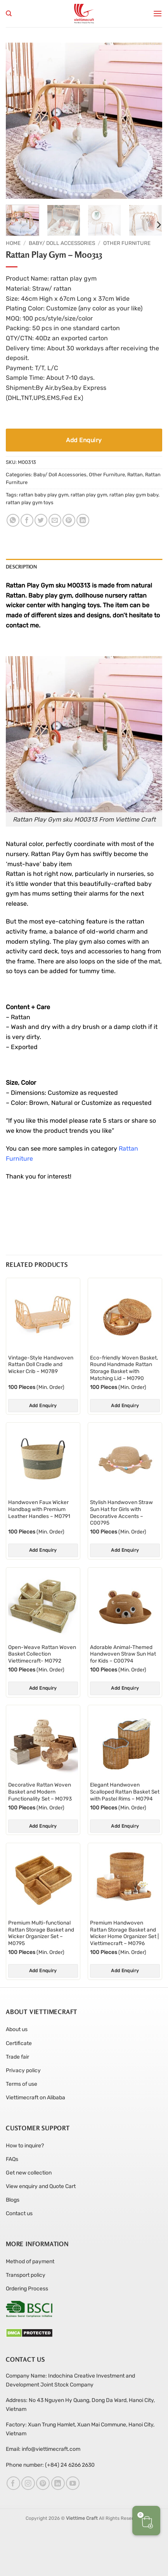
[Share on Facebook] (27, 520)
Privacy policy (23, 2070)
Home (13, 243)
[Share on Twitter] (41, 520)
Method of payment (30, 2261)
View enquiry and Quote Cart (41, 2186)
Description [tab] (21, 566)
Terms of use (21, 2084)
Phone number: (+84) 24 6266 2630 (50, 2465)
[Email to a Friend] (54, 520)
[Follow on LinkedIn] (58, 2483)
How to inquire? (25, 2145)
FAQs (12, 2159)
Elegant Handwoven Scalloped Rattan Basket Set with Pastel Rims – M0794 (124, 1791)
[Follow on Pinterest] (43, 2483)
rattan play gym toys (30, 502)
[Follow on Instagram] (28, 2483)
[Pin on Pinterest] (68, 520)
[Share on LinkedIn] (82, 520)
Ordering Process (27, 2288)
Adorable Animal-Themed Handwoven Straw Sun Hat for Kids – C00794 (123, 1654)
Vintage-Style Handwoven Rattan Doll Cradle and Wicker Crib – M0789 (40, 1364)
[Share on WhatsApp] (13, 520)
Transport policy (25, 2275)
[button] (157, 13)
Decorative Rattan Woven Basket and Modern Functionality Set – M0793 (40, 1791)
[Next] (158, 224)
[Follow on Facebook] (13, 2483)
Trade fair (17, 2057)
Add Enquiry (84, 440)
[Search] (9, 13)
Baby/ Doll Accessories (62, 243)
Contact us (19, 2213)
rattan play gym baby (133, 495)
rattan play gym (89, 495)
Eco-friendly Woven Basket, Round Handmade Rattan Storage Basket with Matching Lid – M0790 (124, 1367)
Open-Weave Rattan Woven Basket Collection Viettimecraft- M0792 (42, 1654)
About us (17, 2029)
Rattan (135, 474)
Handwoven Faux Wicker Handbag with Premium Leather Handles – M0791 (39, 1509)
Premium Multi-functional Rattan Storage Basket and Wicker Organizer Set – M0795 (41, 1933)
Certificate (19, 2043)
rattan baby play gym (43, 495)
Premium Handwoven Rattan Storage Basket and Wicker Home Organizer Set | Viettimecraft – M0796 (124, 1933)
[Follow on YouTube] (73, 2483)
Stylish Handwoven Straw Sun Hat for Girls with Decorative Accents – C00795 (121, 1512)
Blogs (12, 2200)
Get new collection (29, 2172)
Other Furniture (127, 243)
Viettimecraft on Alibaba (35, 2097)
